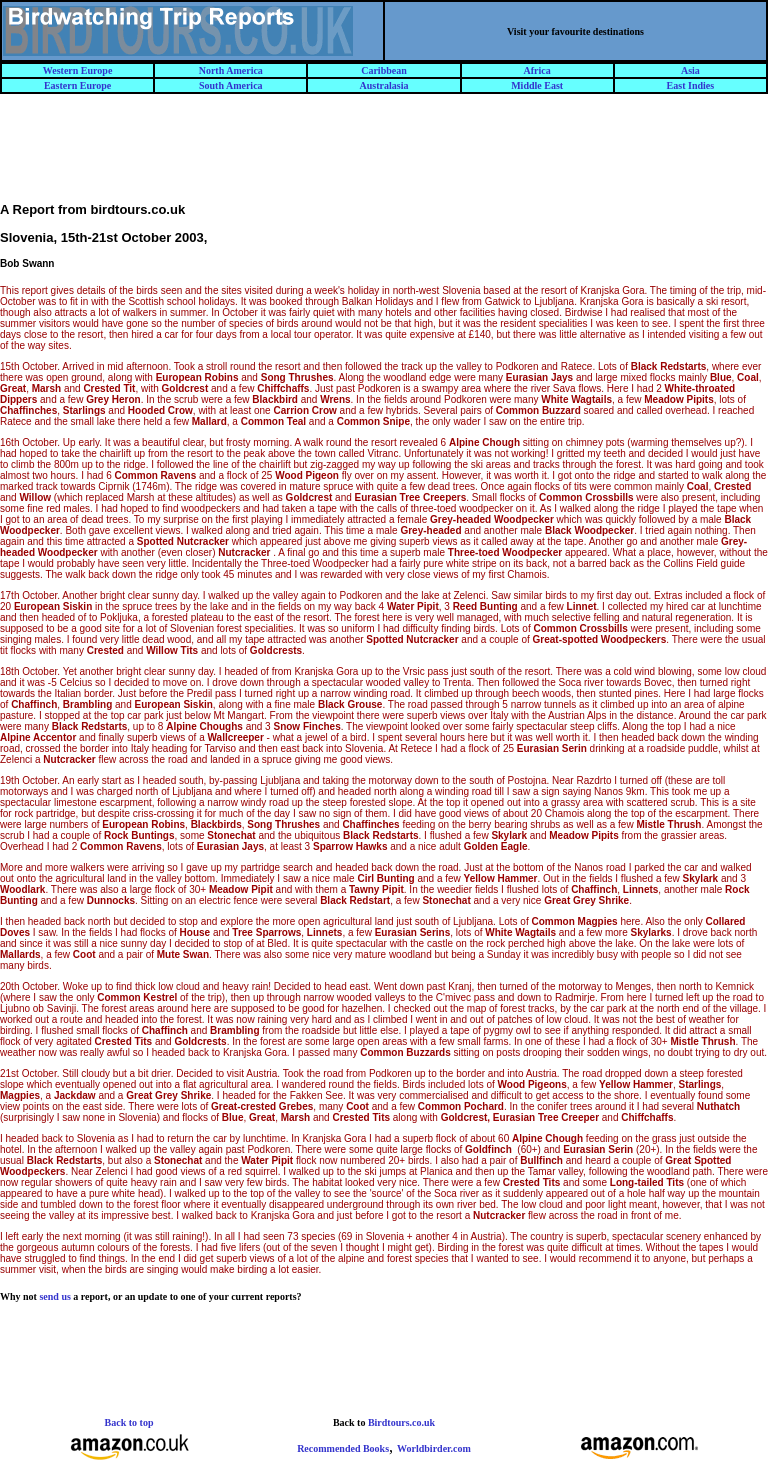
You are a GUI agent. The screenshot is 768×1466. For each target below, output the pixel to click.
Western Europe (78, 70)
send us (54, 1296)
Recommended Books (343, 1448)
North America (231, 70)
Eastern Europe (77, 85)
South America (231, 85)
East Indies (691, 85)
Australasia (384, 85)
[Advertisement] (384, 157)
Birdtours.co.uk (401, 1422)
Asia (690, 70)
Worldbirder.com (434, 1448)
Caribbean (384, 70)
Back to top (129, 1422)
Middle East (537, 85)
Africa (537, 70)
